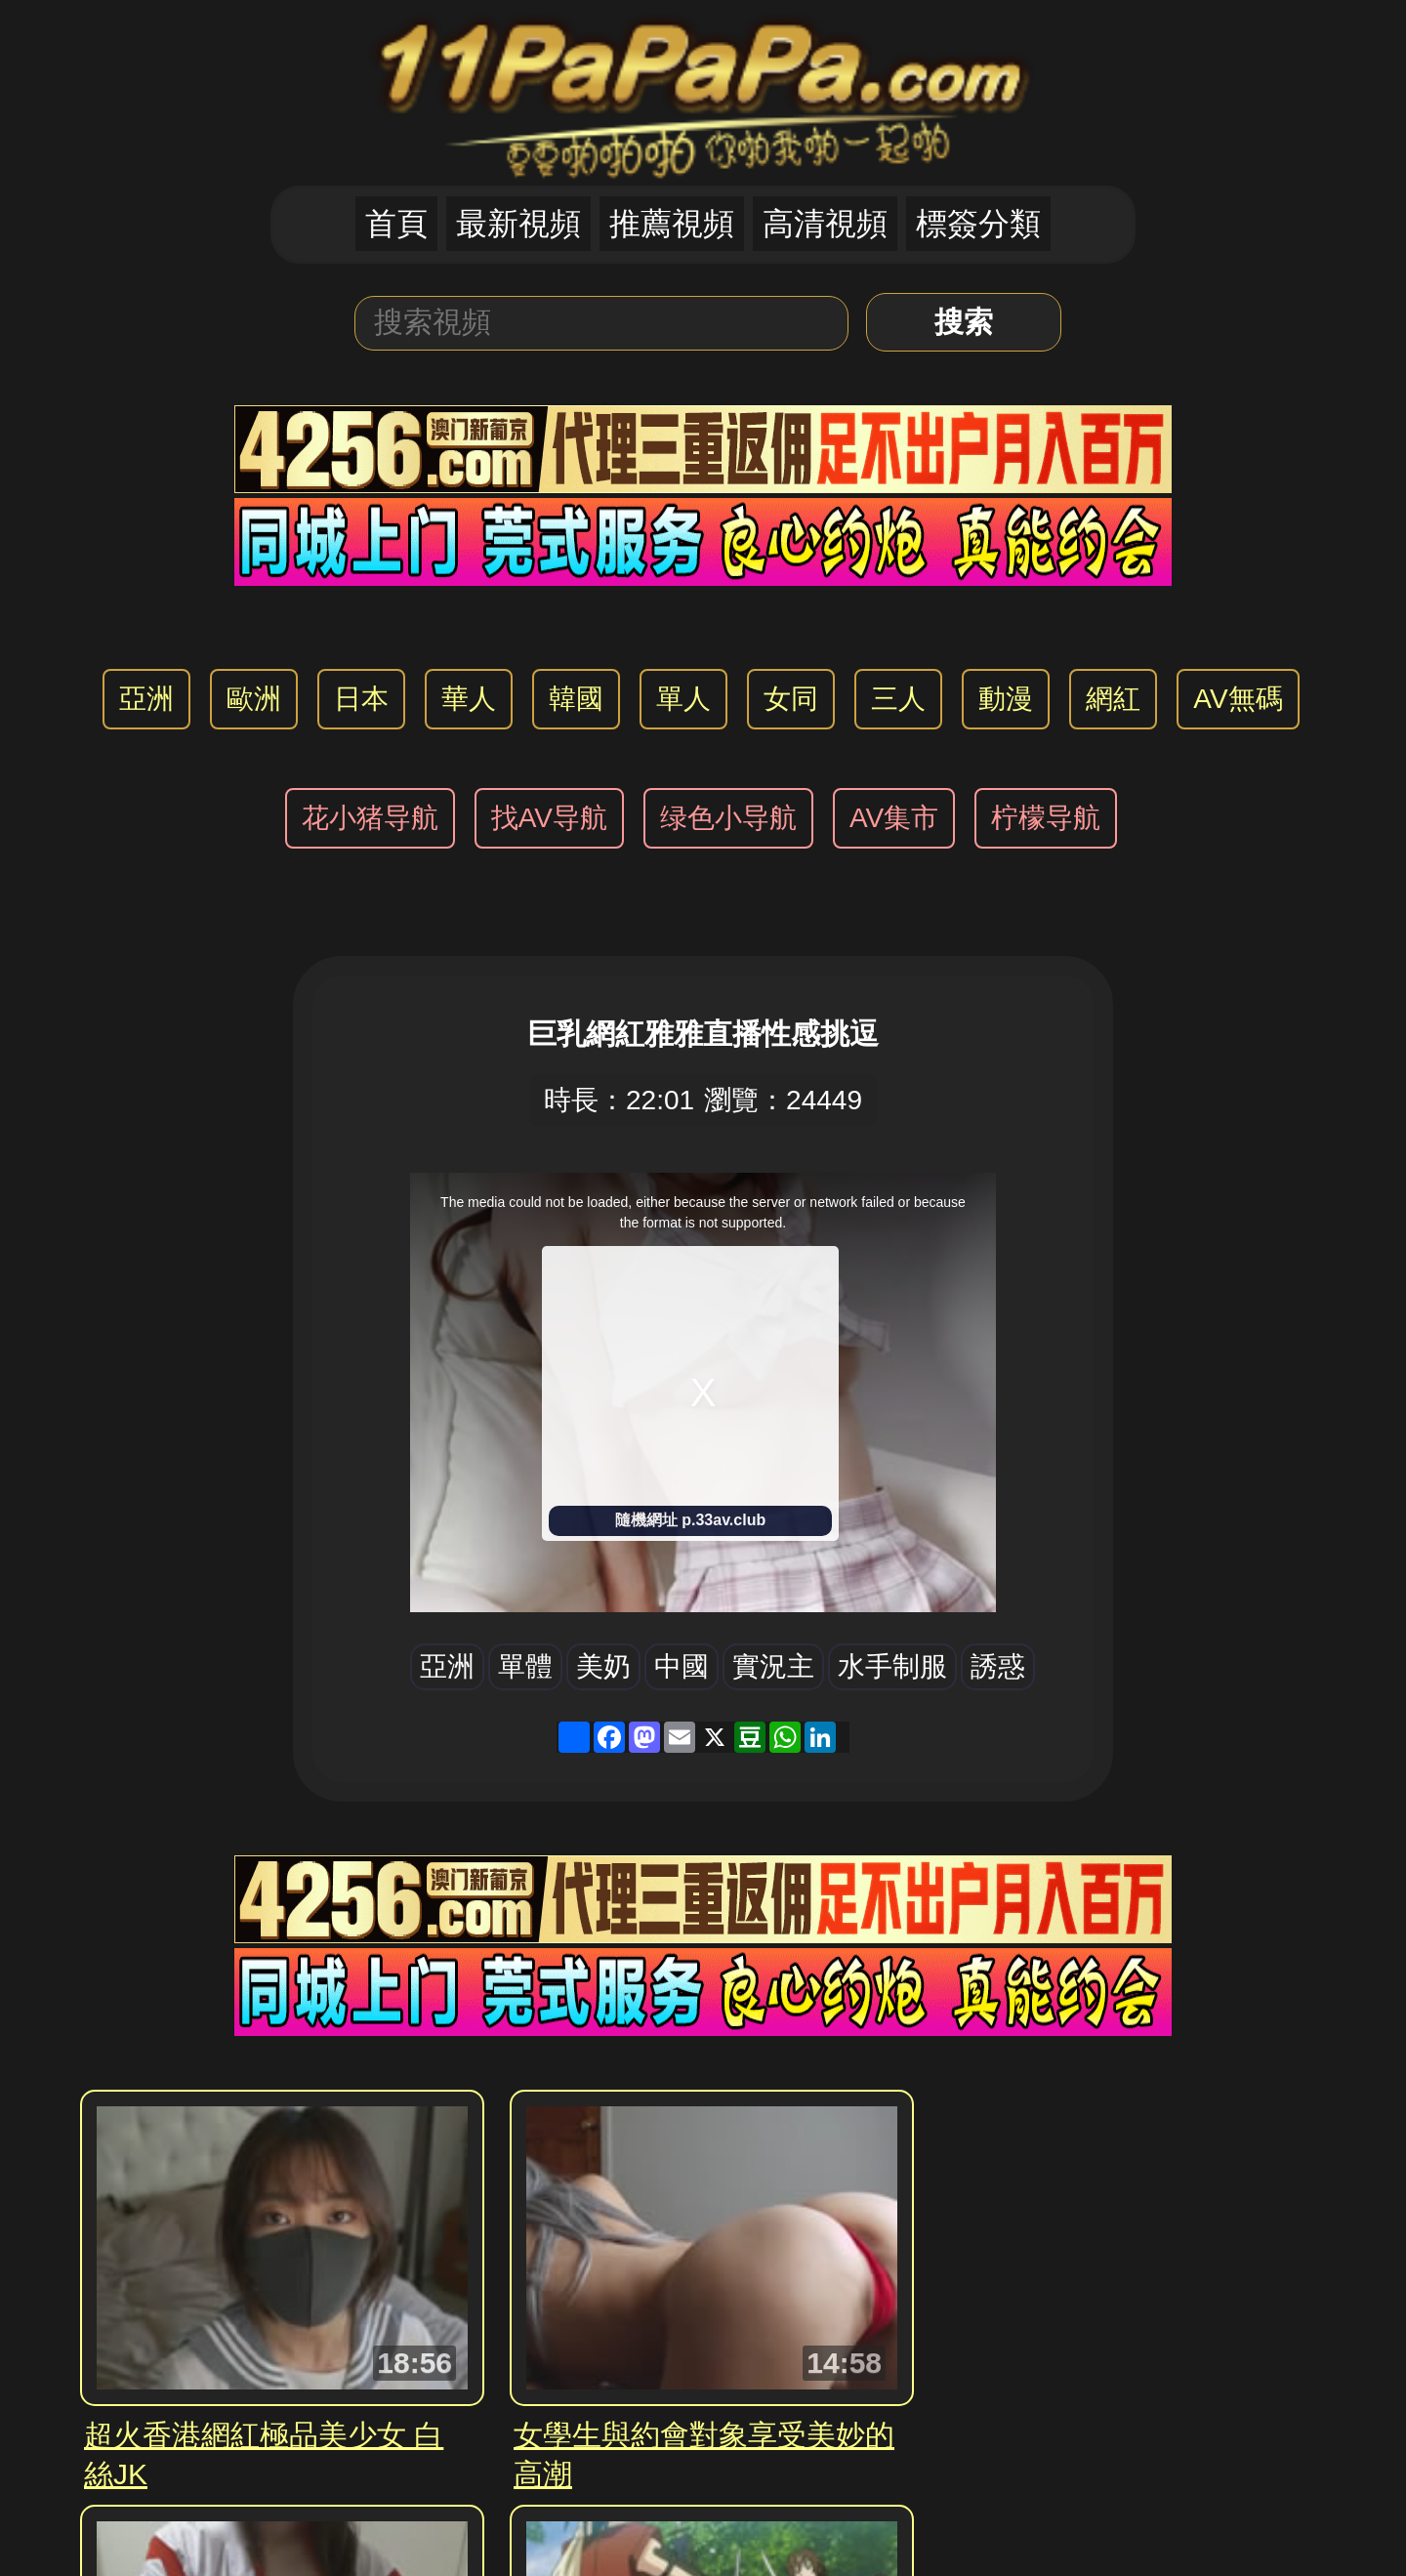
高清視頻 (825, 223)
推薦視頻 (671, 223)
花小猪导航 (370, 818)
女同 (791, 699)
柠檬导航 (1045, 818)
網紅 (1113, 699)
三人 (898, 699)
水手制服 (892, 1666)
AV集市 (893, 818)
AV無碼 (1237, 699)
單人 (683, 699)
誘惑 (998, 1666)
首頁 (396, 223)
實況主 (773, 1666)
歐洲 (254, 699)
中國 (681, 1666)
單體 (525, 1666)
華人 (468, 699)
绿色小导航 (728, 818)
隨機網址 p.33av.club (690, 1520)
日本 (361, 699)
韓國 (576, 699)
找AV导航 (549, 818)
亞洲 (146, 699)
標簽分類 (978, 223)
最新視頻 (518, 223)
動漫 (1005, 699)
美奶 (603, 1666)
